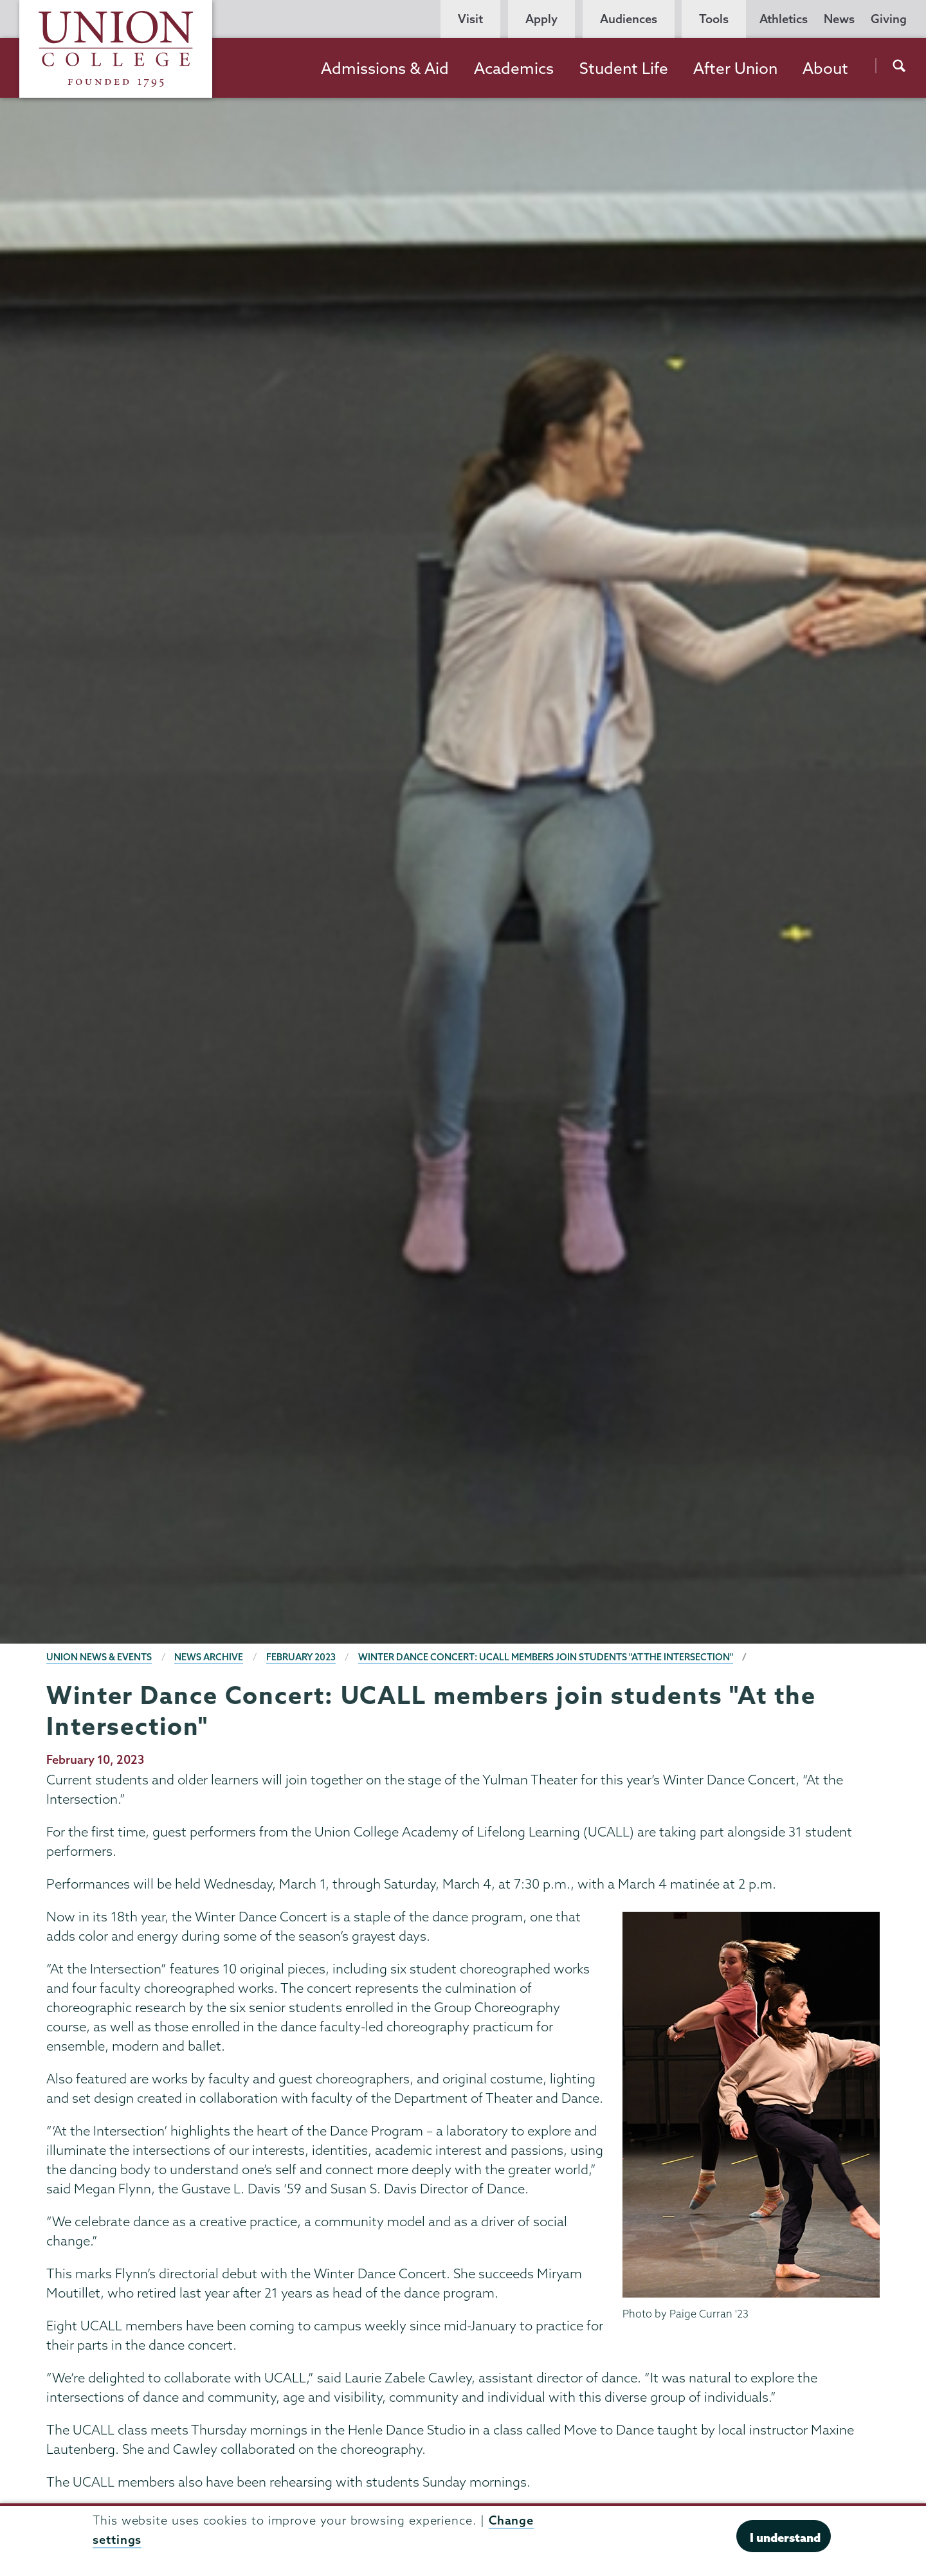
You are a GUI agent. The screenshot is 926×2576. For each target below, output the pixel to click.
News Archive (208, 1657)
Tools (714, 19)
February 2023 (301, 1657)
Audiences (628, 19)
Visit (470, 19)
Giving (889, 19)
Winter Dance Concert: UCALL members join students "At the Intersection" (545, 1657)
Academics (514, 68)
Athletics (783, 19)
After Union (735, 68)
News (839, 19)
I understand (785, 2537)
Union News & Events (99, 1657)
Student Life (623, 68)
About (825, 68)
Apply (541, 19)
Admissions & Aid (385, 68)
